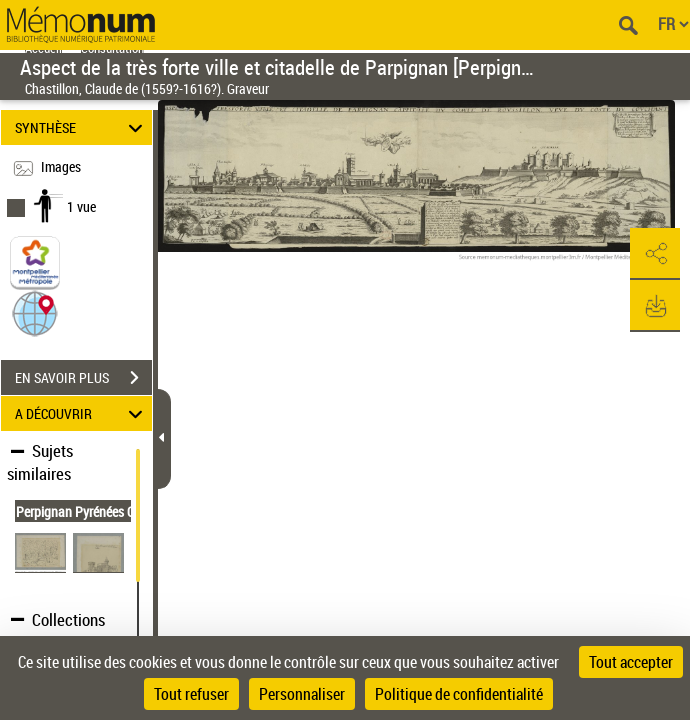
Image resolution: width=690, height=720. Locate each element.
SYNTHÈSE (81, 127)
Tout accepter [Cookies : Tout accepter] (631, 662)
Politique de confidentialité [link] (459, 694)
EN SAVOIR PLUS (83, 378)
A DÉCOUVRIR (81, 413)
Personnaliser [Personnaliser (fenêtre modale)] (302, 694)
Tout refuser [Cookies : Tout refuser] (191, 694)
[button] (35, 312)
